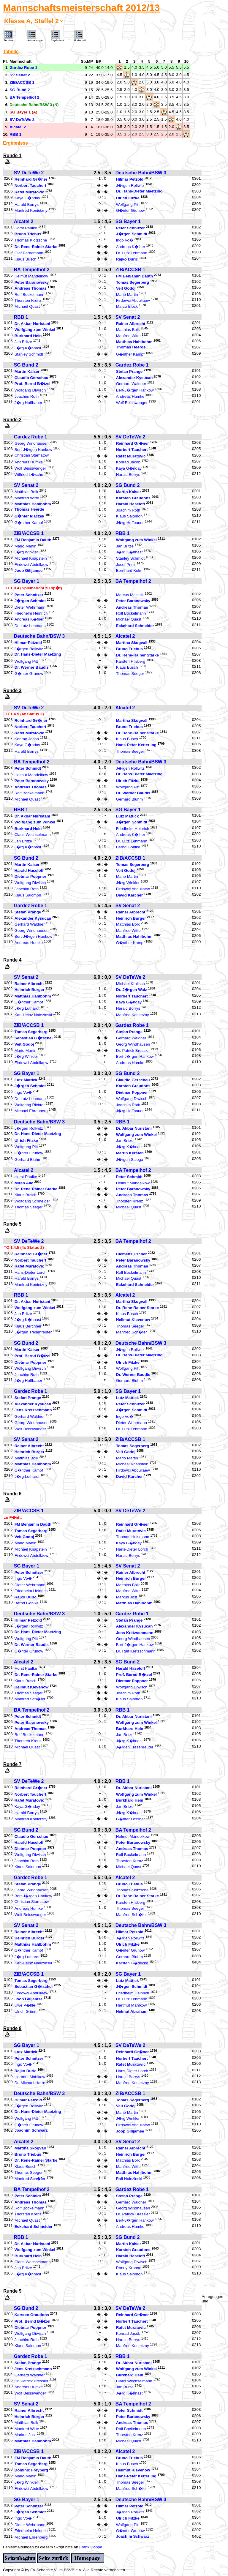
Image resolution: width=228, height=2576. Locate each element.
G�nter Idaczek (29, 516)
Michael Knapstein (31, 558)
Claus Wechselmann (33, 835)
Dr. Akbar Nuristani (32, 323)
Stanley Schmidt (29, 354)
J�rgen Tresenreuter (33, 1332)
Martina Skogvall (132, 643)
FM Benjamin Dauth (134, 276)
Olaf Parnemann (29, 253)
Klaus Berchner (28, 1326)
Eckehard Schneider (135, 626)
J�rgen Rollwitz (130, 186)
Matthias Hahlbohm (134, 342)
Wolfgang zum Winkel (35, 330)
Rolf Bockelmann (30, 294)
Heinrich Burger (131, 918)
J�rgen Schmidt (132, 234)
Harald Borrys (27, 204)
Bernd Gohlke (128, 847)
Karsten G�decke (132, 1963)
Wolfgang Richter (30, 1105)
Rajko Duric (127, 259)
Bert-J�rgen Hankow (135, 390)
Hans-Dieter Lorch (31, 1272)
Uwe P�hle (25, 2005)
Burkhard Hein (28, 336)
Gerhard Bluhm (129, 799)
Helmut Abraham (132, 2011)
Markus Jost (126, 1597)
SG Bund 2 (26, 364)
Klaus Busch (26, 259)
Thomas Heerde (131, 347)
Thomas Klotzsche (31, 240)
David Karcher (129, 895)
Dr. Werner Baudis (32, 667)
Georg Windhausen (32, 443)
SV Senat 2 (127, 317)
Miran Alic (24, 1183)
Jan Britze (23, 342)
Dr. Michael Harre (30, 2083)
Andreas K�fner (130, 246)
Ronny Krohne (128, 2268)
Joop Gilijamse (29, 571)
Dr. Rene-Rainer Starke (36, 246)
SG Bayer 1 (128, 221)
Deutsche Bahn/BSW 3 (141, 172)
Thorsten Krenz (28, 300)
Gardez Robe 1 (132, 364)
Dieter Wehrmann (30, 607)
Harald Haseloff (130, 504)
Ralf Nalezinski (129, 2178)
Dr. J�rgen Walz (131, 990)
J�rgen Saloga (129, 1159)
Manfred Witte (128, 336)
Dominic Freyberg (31, 2470)
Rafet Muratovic (29, 192)
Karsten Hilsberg (130, 661)
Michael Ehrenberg (31, 1111)
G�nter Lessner (130, 1819)
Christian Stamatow (32, 455)
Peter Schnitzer (130, 228)
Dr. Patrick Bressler (133, 1050)
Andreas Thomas (31, 288)
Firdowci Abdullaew (133, 300)
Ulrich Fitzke (128, 198)
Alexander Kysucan (134, 377)
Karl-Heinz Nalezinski (33, 1015)
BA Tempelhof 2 (32, 269)
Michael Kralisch (130, 983)
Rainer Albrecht (130, 323)
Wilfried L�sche (29, 474)
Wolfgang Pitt (128, 204)
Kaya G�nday (27, 198)
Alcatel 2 (24, 221)
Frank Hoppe (90, 2547)
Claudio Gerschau (31, 377)
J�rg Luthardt (27, 1008)
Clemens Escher (131, 1254)
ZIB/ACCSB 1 (130, 269)
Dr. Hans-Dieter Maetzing (139, 191)
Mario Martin (127, 294)
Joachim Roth (27, 396)
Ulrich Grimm (26, 2011)
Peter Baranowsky (32, 282)
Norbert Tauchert (30, 186)
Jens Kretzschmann (33, 1410)
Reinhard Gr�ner (31, 179)
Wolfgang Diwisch (30, 390)
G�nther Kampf (130, 354)
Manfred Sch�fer (131, 1332)
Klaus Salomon (129, 516)
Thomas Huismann (132, 1537)
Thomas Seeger (130, 673)
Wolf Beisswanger (132, 402)
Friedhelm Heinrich (31, 613)
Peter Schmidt (28, 768)
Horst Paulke (26, 228)
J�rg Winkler (26, 552)
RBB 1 (21, 317)
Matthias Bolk (128, 330)
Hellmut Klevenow (133, 1320)
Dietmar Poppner (30, 877)
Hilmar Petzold (130, 179)
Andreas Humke (130, 396)
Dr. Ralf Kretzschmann (136, 1651)
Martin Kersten (130, 1153)
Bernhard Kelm (129, 571)
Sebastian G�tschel (34, 1038)
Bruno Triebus (28, 234)
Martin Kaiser (27, 372)
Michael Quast (27, 306)
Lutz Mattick (127, 816)
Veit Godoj (126, 288)
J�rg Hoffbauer (28, 402)
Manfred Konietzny (31, 211)
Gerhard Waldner (131, 384)
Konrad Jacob (128, 462)
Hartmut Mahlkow (131, 2005)
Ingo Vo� (124, 240)
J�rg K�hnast (28, 348)
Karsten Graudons (133, 498)
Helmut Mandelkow (31, 276)
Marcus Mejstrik (130, 595)
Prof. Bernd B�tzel (32, 384)
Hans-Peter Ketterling (136, 745)
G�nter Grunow (130, 211)
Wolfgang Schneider (32, 1201)
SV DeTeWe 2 (29, 172)
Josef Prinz (126, 564)
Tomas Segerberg (132, 282)
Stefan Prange (129, 372)
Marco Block (127, 306)
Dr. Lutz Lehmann (131, 253)
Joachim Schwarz (31, 2130)
